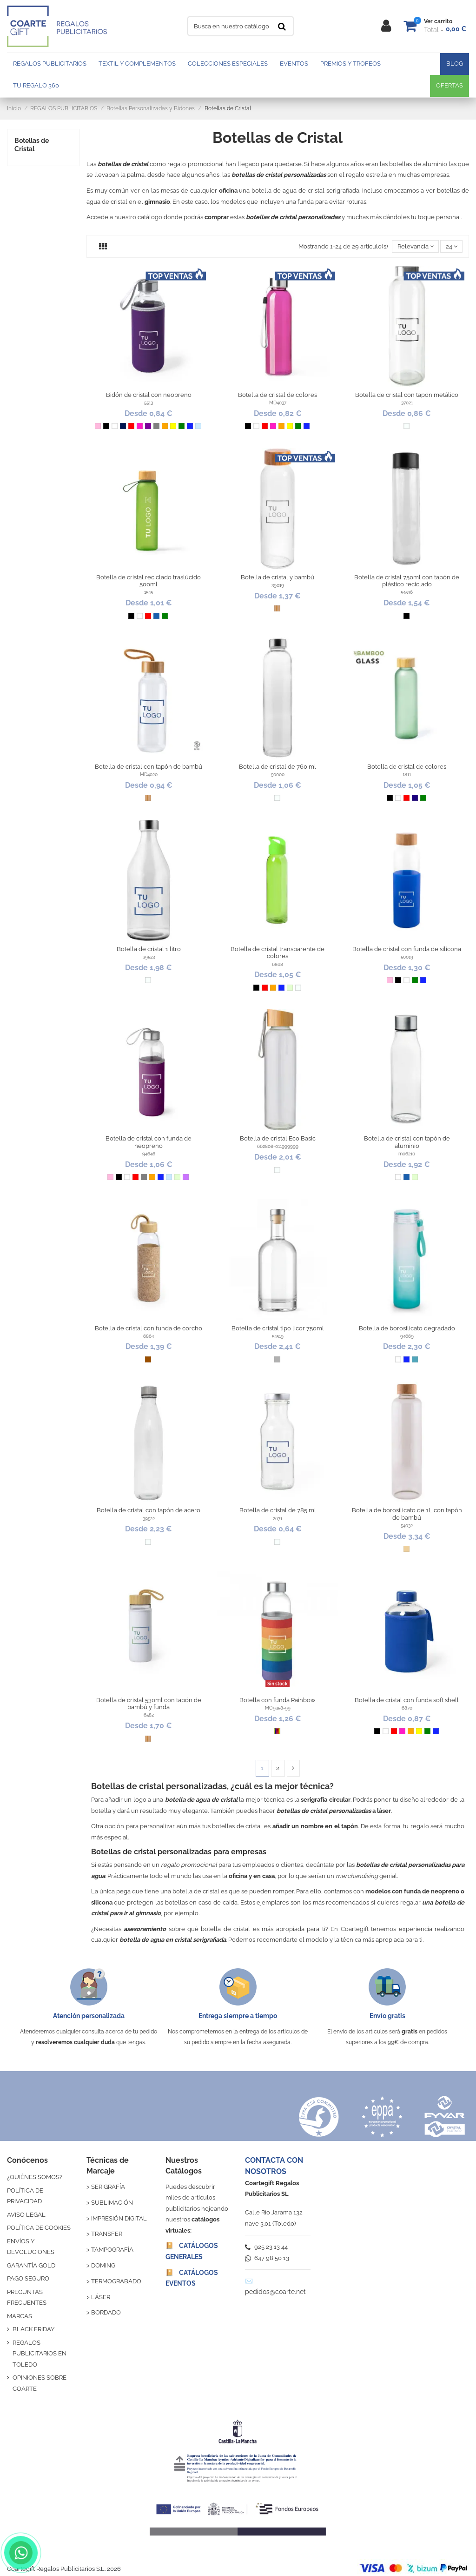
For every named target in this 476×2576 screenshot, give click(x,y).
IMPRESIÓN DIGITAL (119, 2218)
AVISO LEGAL (26, 2214)
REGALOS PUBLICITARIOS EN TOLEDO (39, 2353)
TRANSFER (106, 2233)
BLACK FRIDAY (33, 2329)
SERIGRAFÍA (108, 2186)
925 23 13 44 (266, 2246)
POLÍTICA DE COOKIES (39, 2227)
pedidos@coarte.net (275, 2291)
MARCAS (19, 2316)
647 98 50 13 (267, 2257)
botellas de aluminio (418, 164)
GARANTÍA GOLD (31, 2265)
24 (451, 246)
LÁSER (100, 2297)
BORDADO (106, 2312)
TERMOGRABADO (116, 2281)
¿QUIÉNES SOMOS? (34, 2177)
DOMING (103, 2265)
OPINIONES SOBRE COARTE (39, 2383)
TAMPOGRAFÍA (112, 2249)
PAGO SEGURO (28, 2278)
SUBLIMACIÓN (112, 2202)
